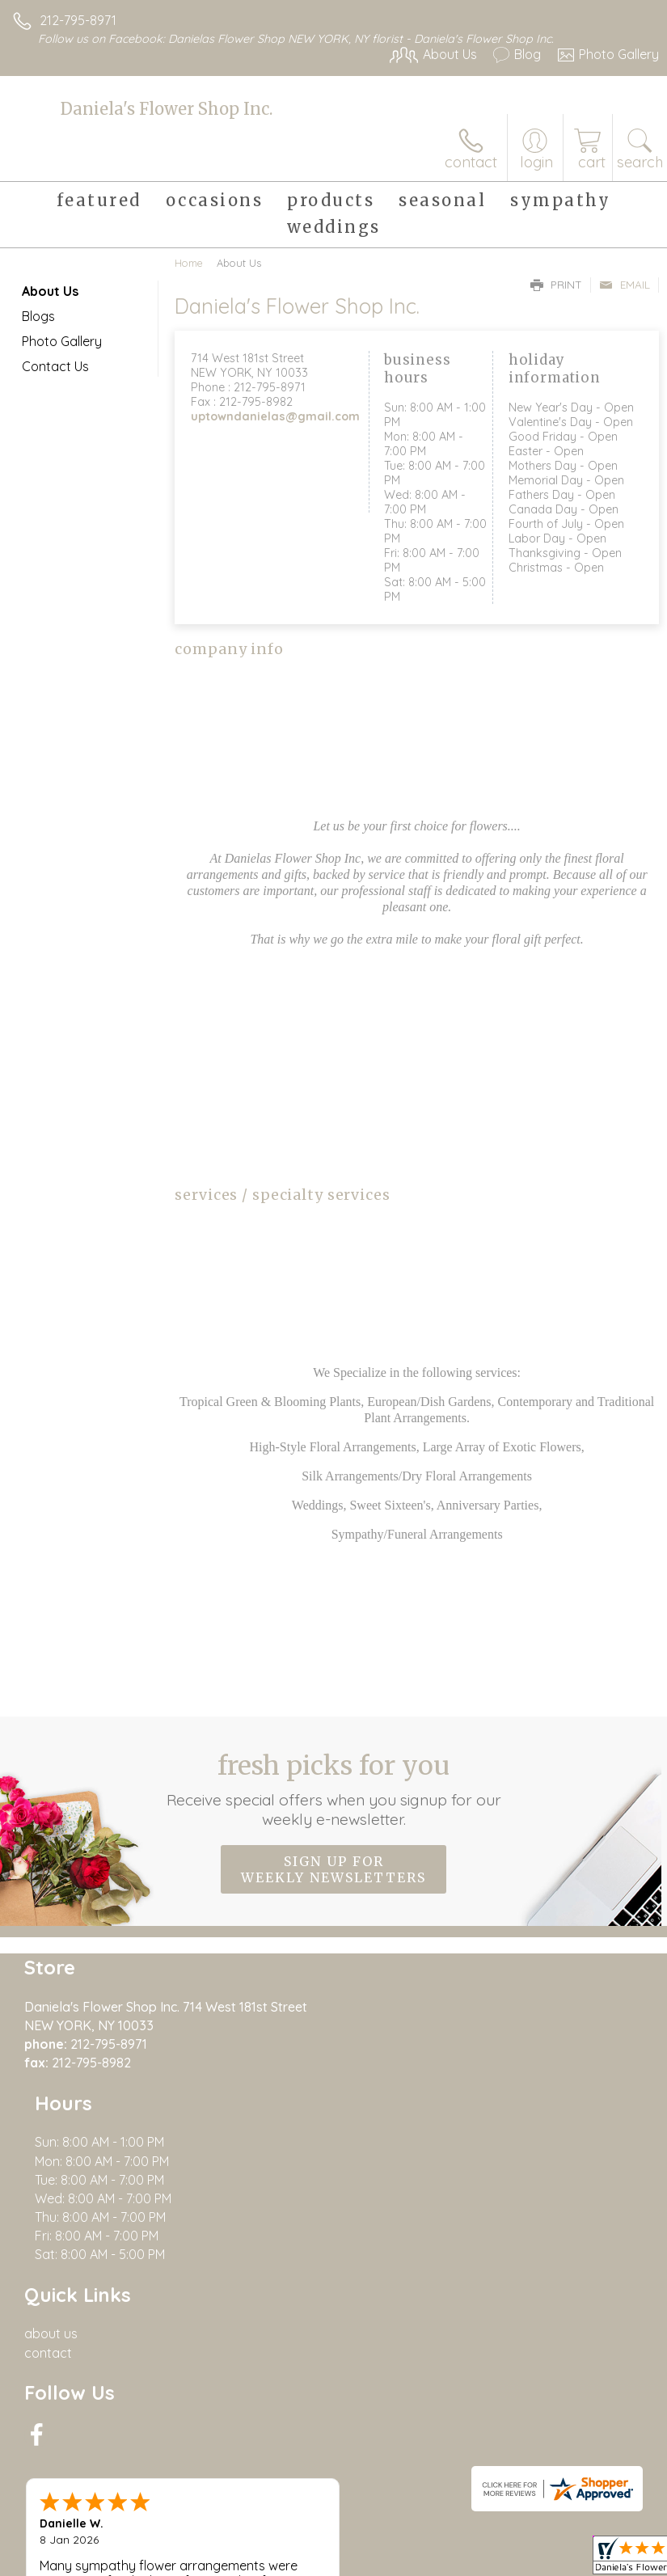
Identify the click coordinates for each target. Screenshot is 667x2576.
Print (556, 284)
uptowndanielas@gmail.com (275, 416)
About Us (50, 291)
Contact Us (55, 366)
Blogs (38, 316)
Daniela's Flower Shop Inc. (166, 109)
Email (624, 284)
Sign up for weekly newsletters (333, 1869)
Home (189, 262)
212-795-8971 (78, 20)
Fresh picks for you (334, 1789)
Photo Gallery (62, 341)
